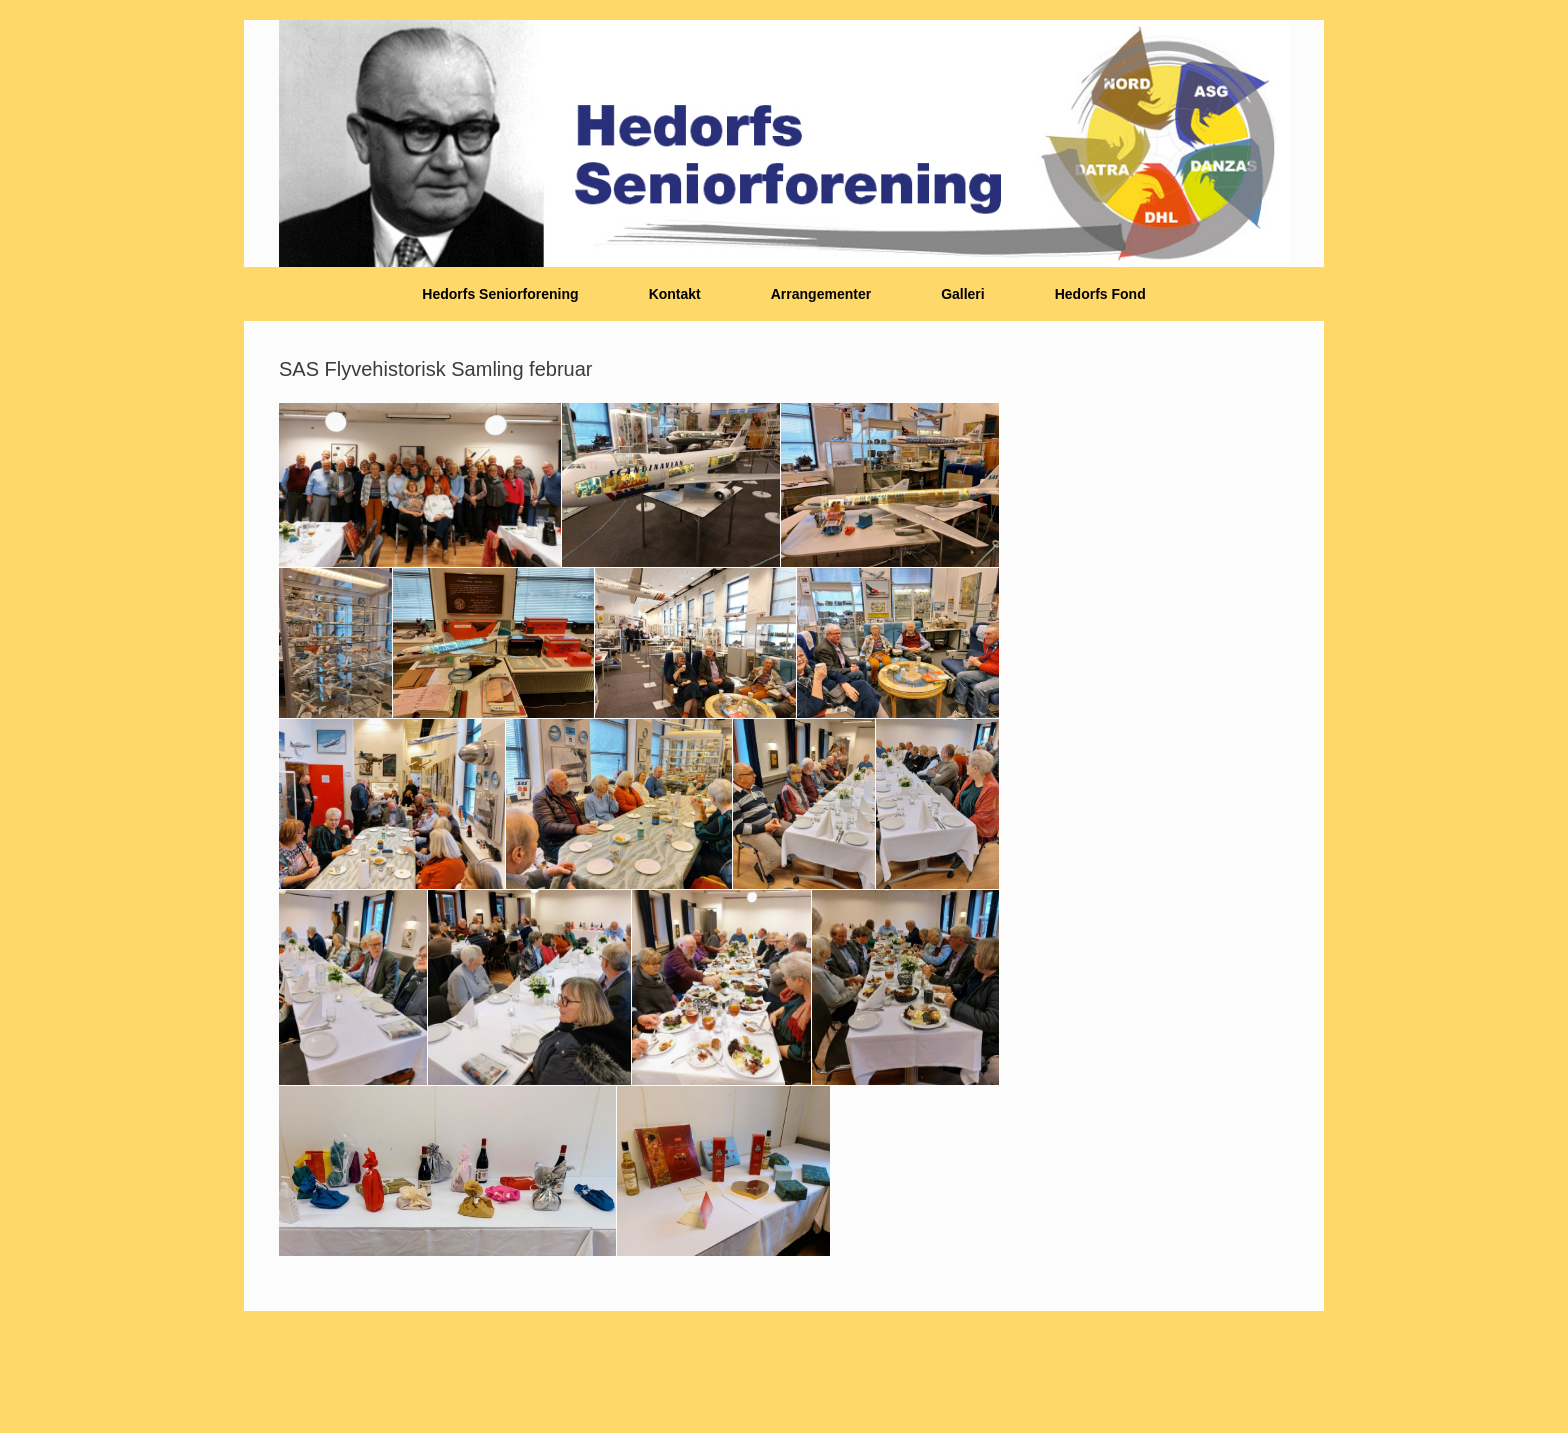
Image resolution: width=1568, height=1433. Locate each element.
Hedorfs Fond (1100, 294)
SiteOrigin (776, 1374)
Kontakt (675, 294)
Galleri (963, 294)
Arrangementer (821, 294)
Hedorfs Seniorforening (500, 294)
